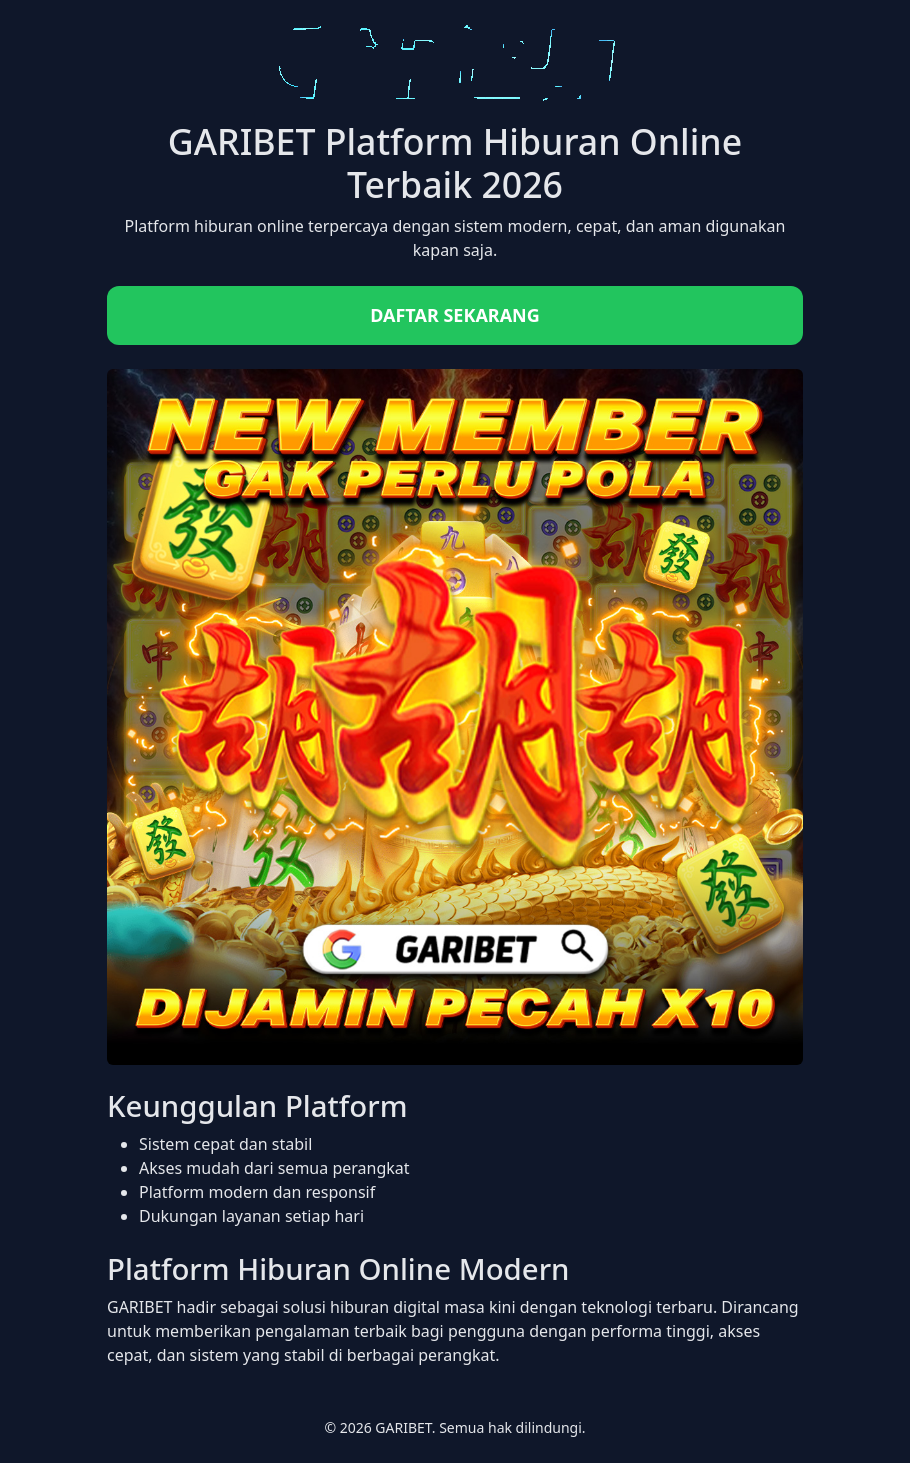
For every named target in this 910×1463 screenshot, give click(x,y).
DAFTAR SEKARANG (455, 315)
